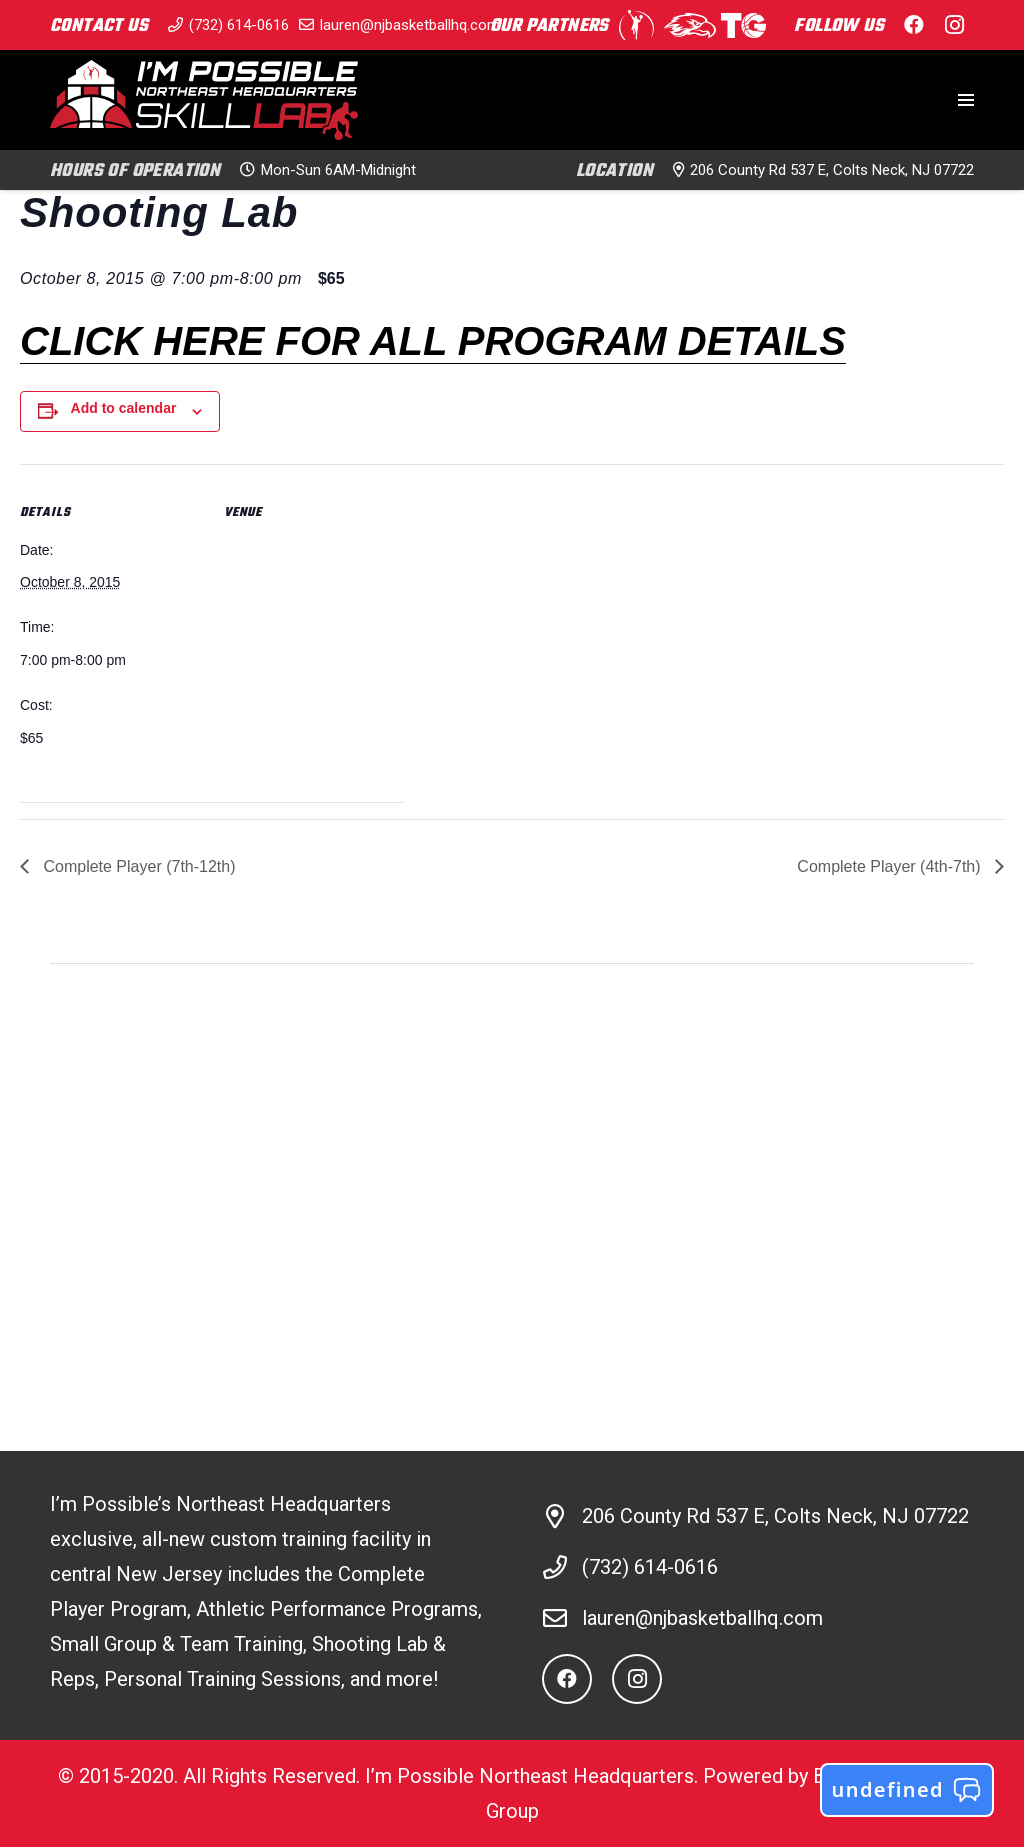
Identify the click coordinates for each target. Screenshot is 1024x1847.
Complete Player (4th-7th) (891, 866)
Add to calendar (124, 408)
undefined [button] (907, 1790)
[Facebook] (914, 25)
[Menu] (966, 100)
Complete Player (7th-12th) (137, 866)
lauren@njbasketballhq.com (702, 1618)
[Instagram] (954, 25)
